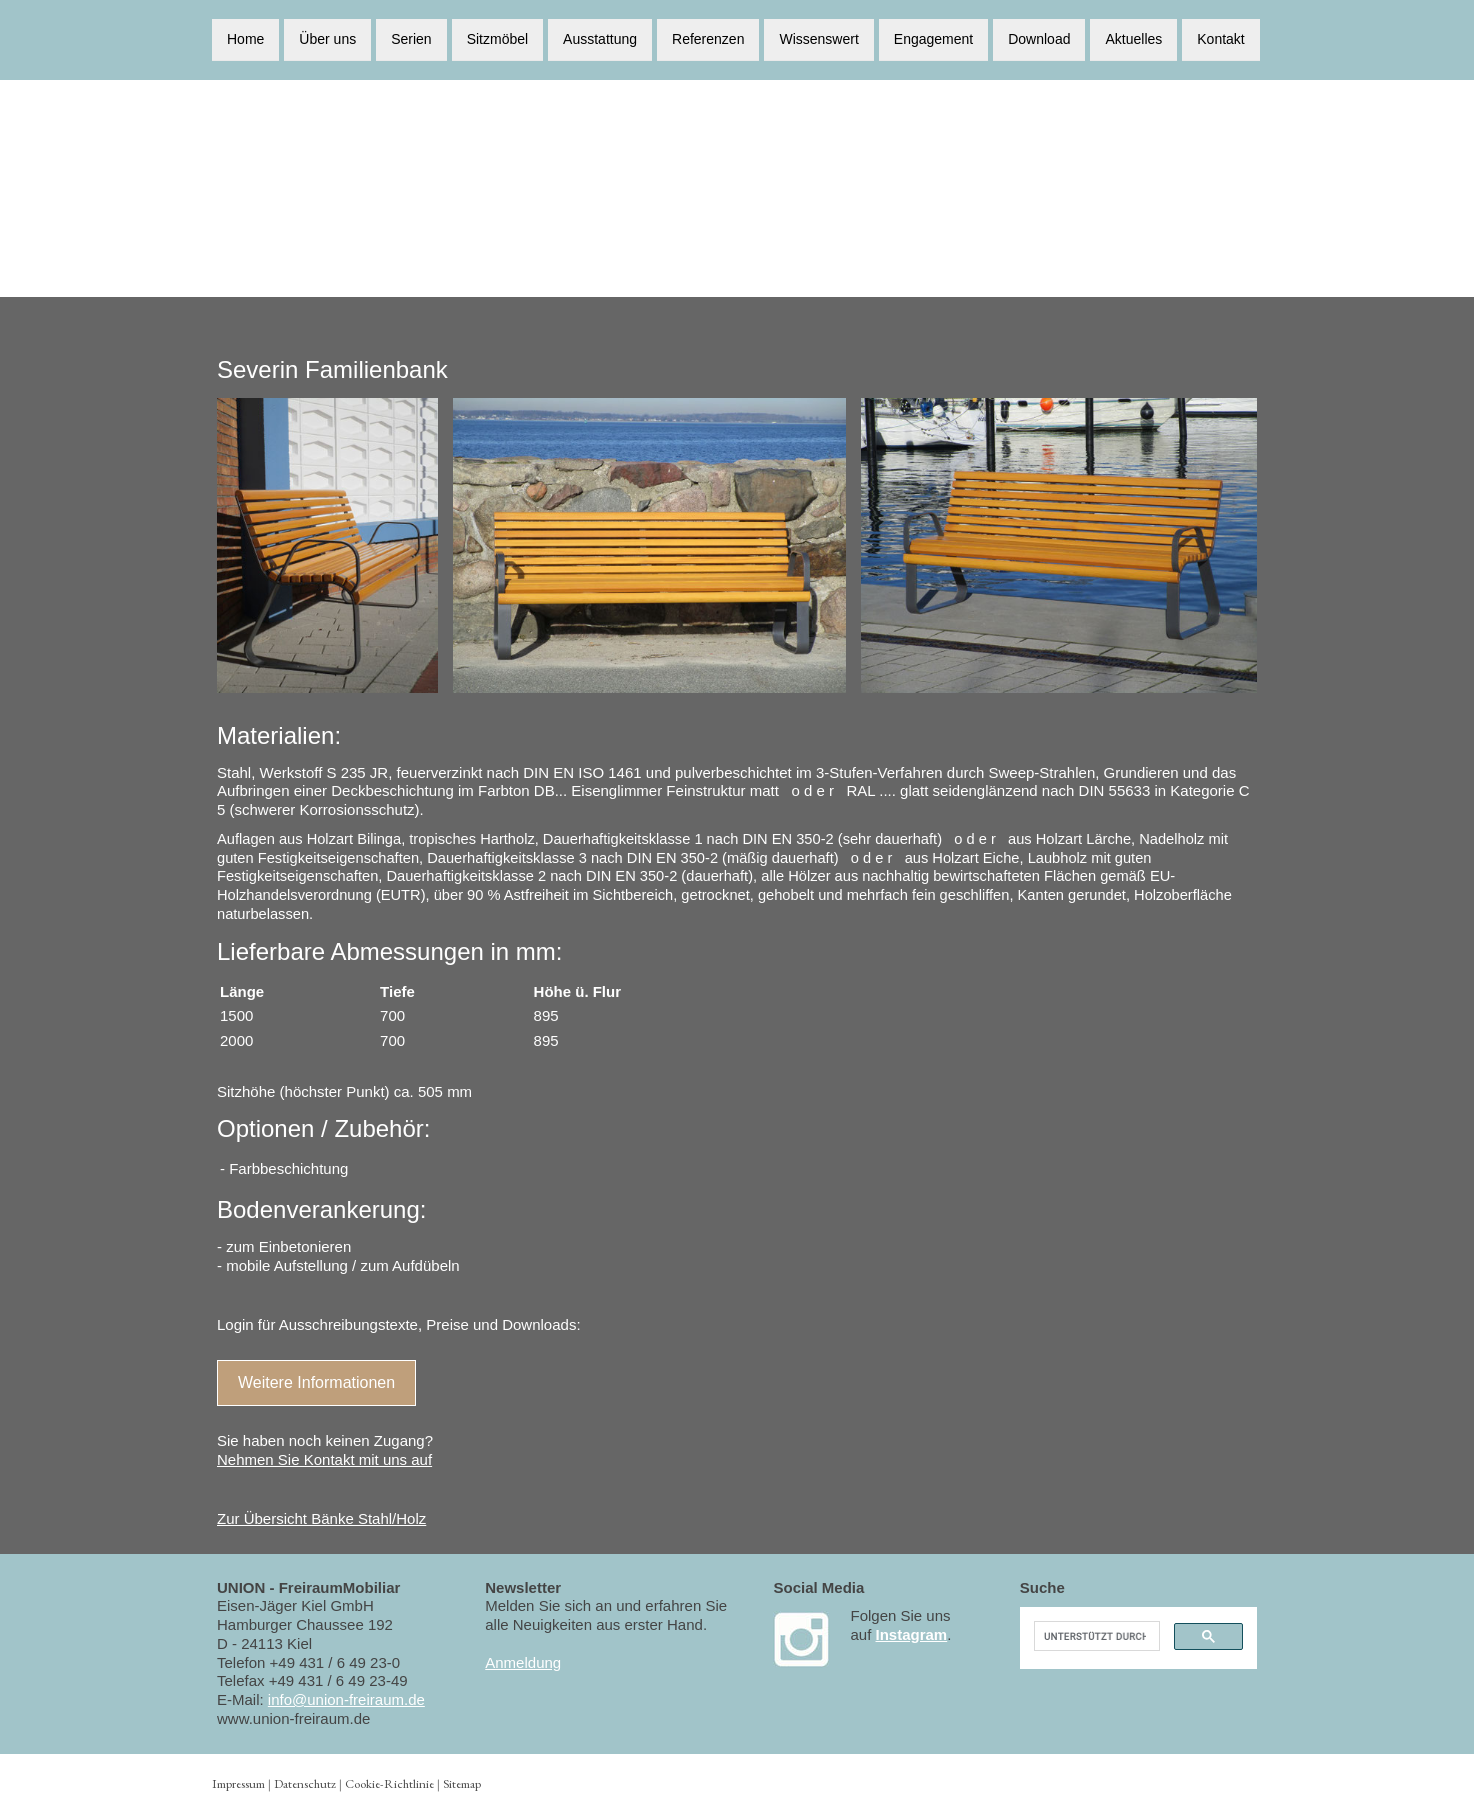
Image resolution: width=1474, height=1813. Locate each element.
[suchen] (1095, 1636)
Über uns (327, 38)
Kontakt (1220, 38)
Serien (411, 38)
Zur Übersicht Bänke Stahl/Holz (321, 1518)
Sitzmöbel (497, 38)
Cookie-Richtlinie (389, 1783)
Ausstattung (600, 38)
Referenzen (708, 38)
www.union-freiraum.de (293, 1718)
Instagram (912, 1634)
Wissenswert (818, 38)
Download (1039, 38)
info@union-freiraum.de (346, 1699)
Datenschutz (305, 1783)
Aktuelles (1133, 38)
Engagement (933, 38)
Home (245, 38)
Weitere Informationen (316, 1382)
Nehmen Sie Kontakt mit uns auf (324, 1459)
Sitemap (462, 1783)
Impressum (238, 1783)
